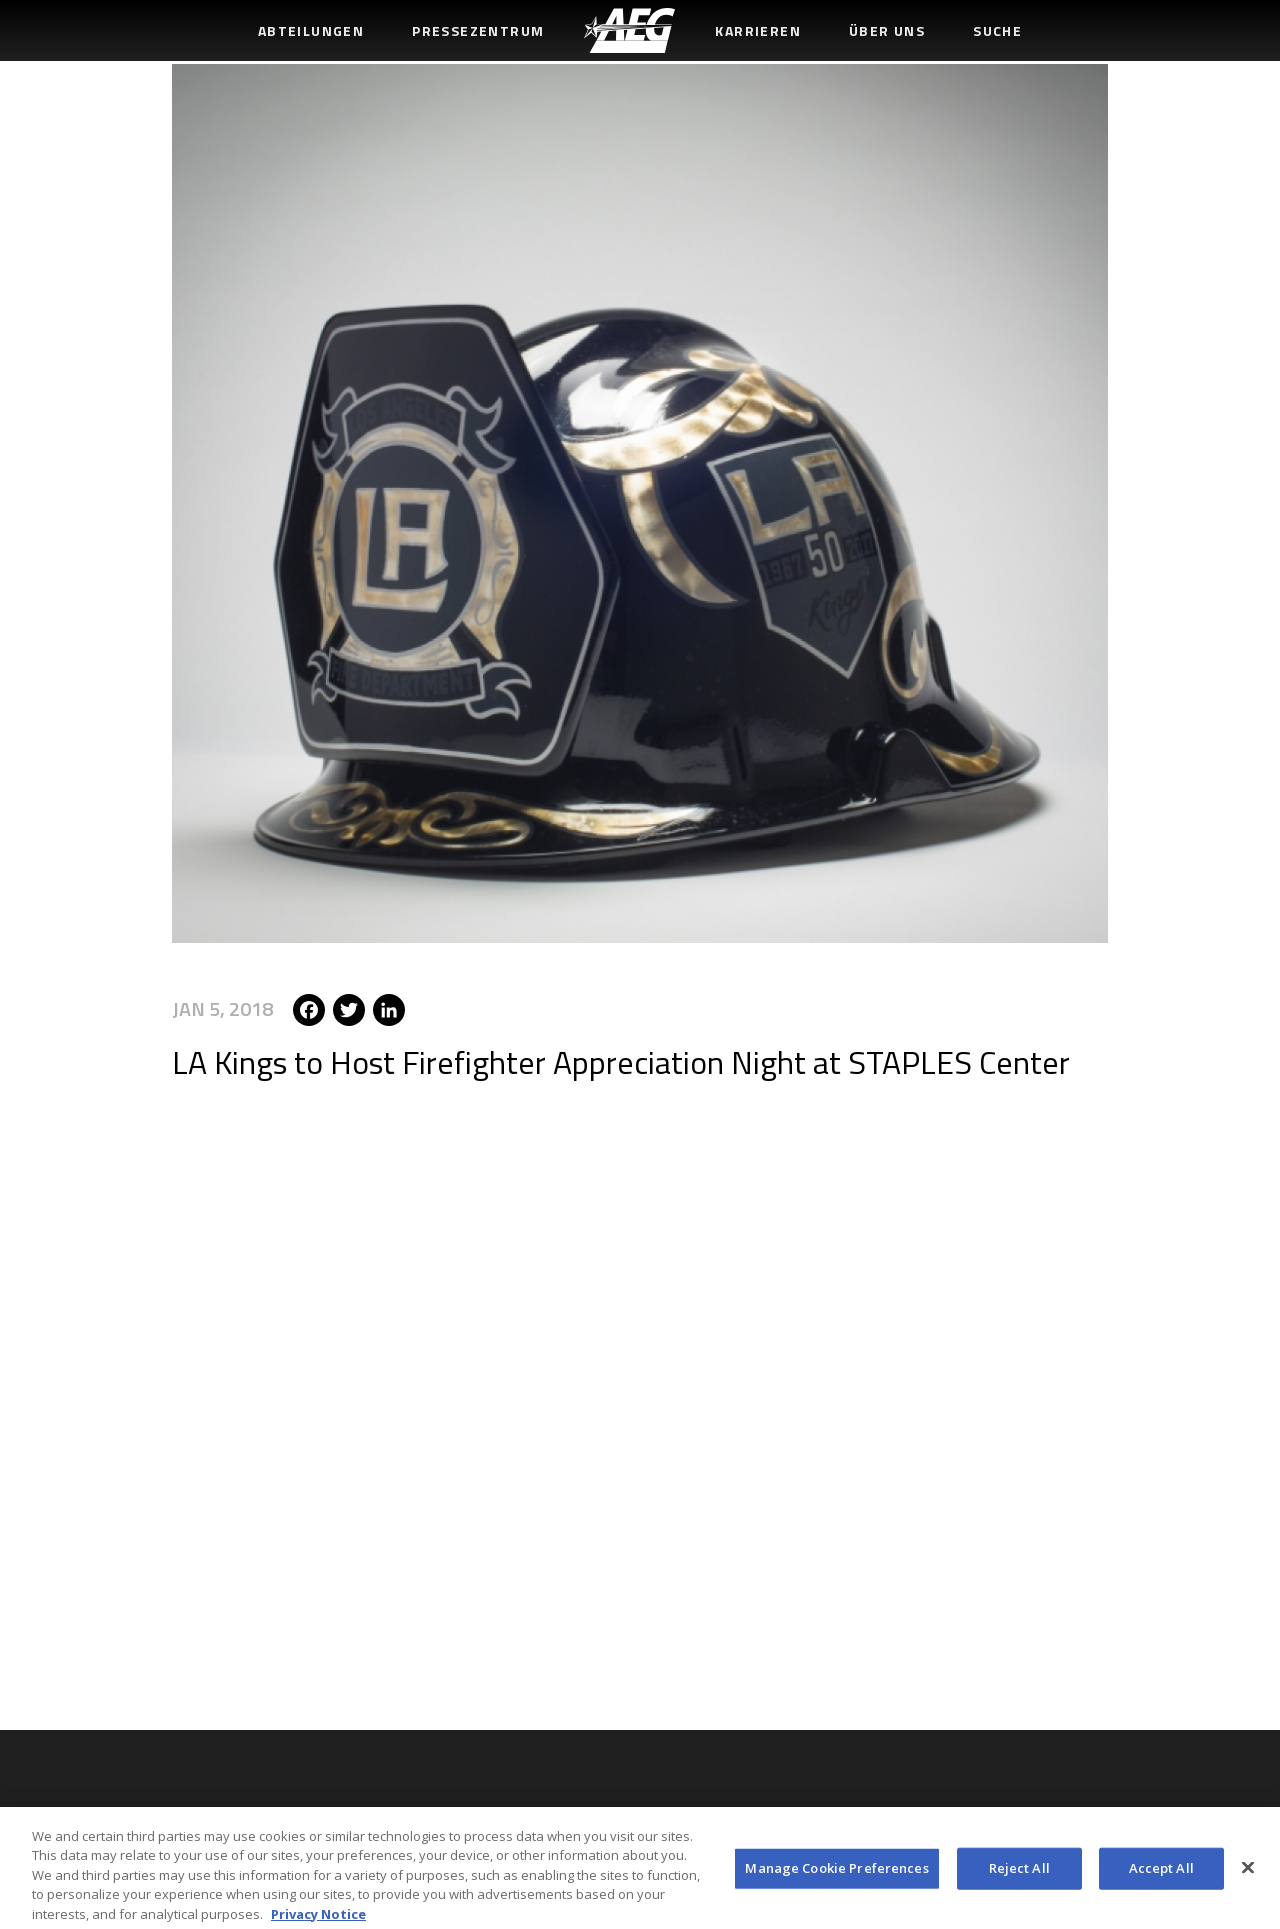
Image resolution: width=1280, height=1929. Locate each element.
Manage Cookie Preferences (836, 1873)
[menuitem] (629, 30)
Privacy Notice (318, 1919)
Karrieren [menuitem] (758, 30)
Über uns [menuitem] (887, 30)
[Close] (1248, 1873)
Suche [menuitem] (997, 30)
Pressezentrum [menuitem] (478, 30)
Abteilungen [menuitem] (311, 30)
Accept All (1161, 1873)
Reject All (1019, 1873)
